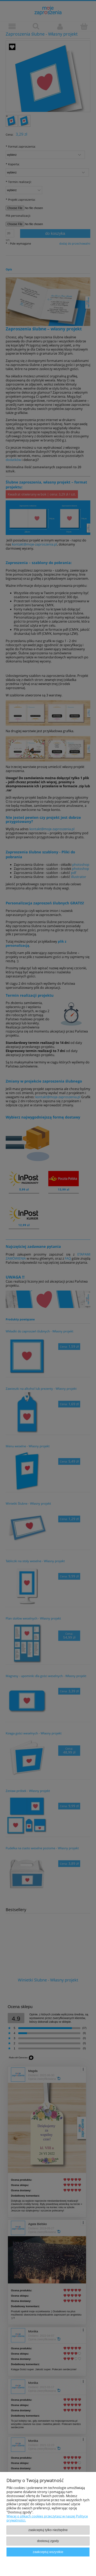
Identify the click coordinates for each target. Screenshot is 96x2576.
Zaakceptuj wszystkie (48, 2552)
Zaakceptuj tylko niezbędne (48, 2530)
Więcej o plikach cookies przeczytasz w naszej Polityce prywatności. (47, 2518)
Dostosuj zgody (48, 2541)
